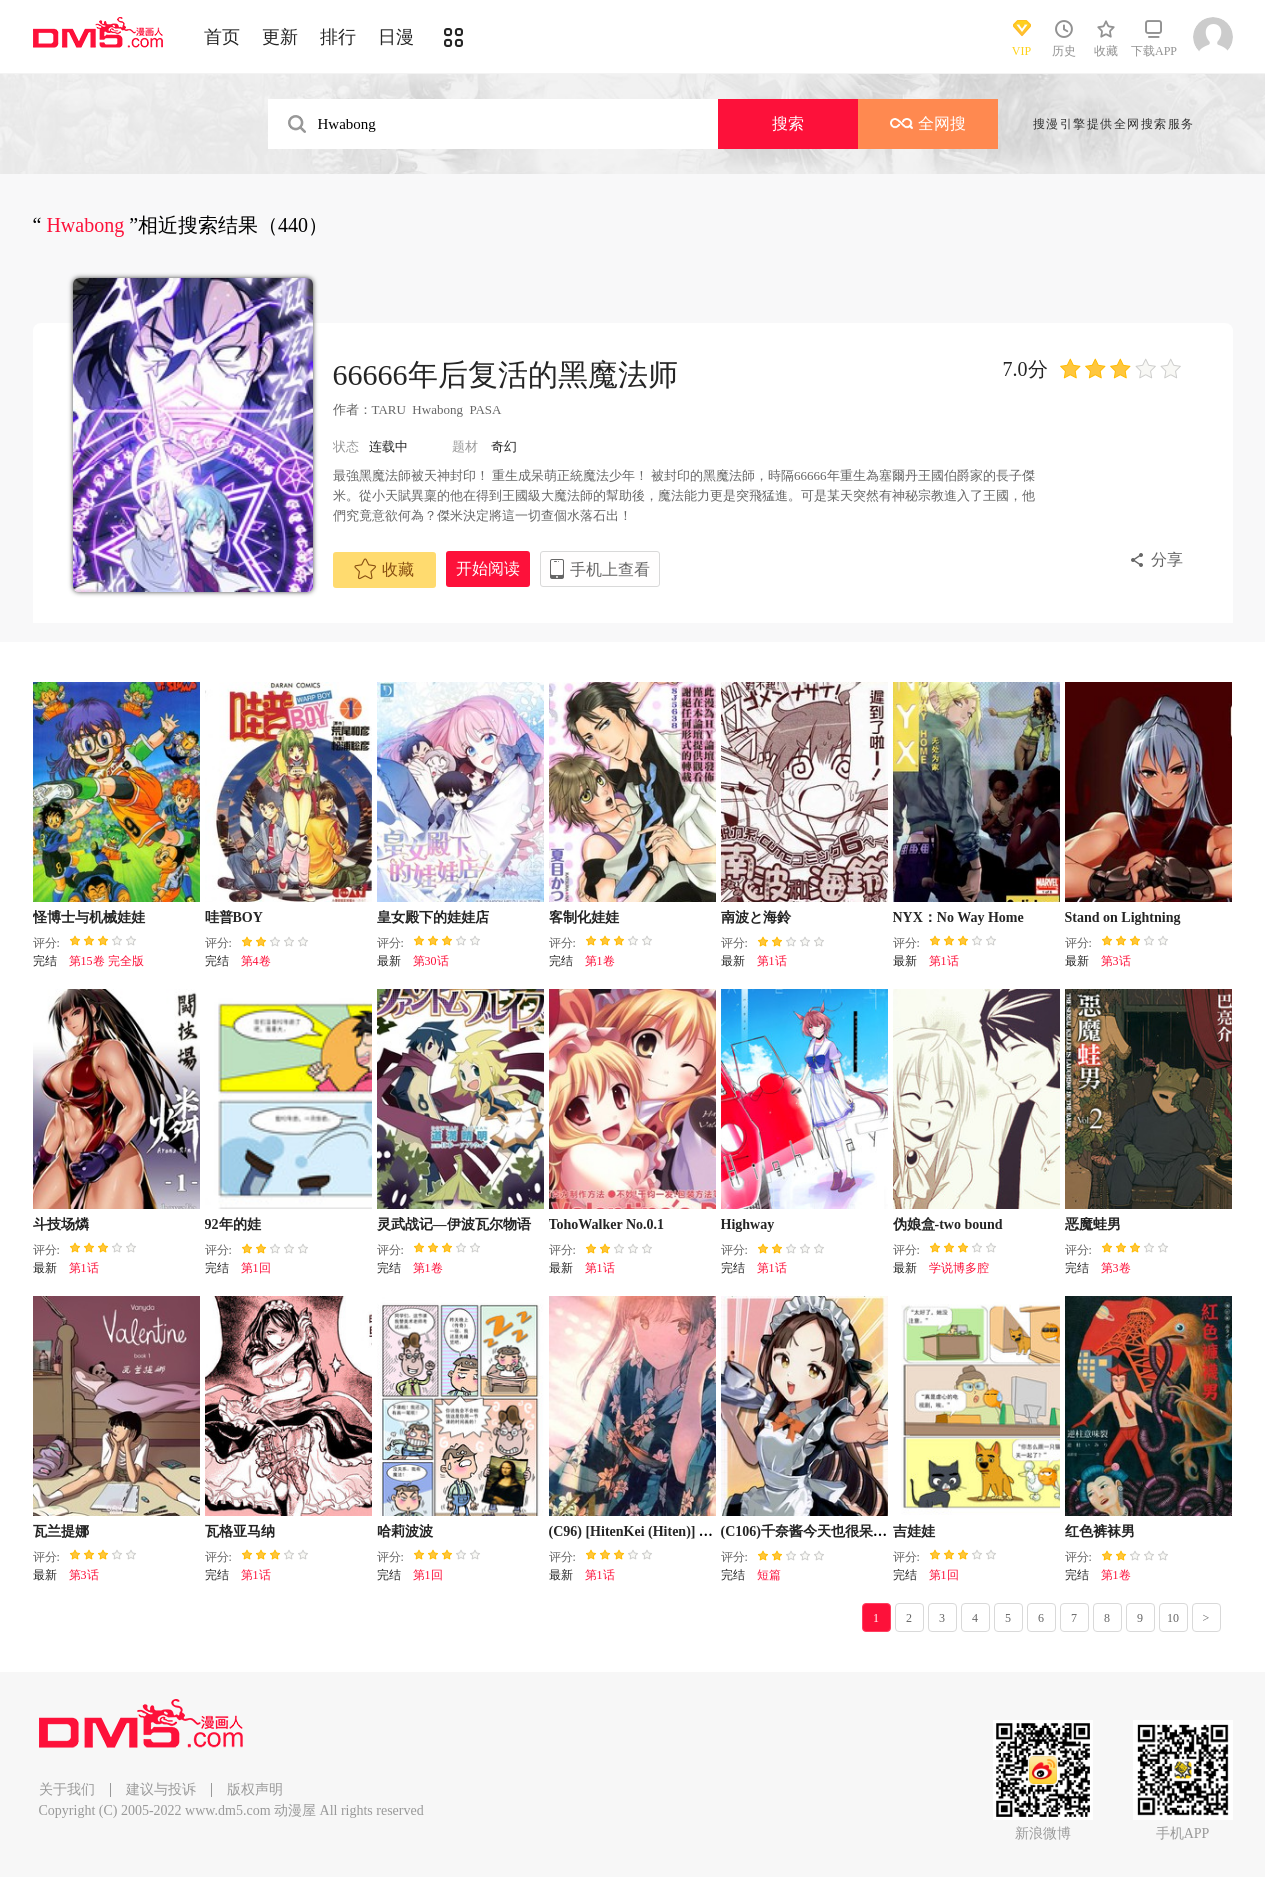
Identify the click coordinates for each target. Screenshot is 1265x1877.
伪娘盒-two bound (948, 1224)
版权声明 (255, 1789)
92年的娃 (233, 1224)
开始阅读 (488, 568)
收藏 (384, 569)
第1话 (772, 961)
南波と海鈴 (756, 917)
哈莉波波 (405, 1531)
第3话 (1116, 961)
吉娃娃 (914, 1531)
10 (1173, 1618)
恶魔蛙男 (1093, 1224)
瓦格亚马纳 (240, 1531)
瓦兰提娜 (61, 1531)
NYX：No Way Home (958, 917)
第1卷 (600, 961)
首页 (222, 37)
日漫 (396, 37)
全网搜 (928, 123)
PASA (484, 409)
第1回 (256, 1268)
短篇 (769, 1575)
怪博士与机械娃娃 (89, 917)
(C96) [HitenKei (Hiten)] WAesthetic (658, 1531)
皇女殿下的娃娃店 (433, 917)
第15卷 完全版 (106, 961)
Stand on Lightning (1123, 917)
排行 (338, 37)
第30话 (431, 961)
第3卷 (1116, 1268)
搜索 (788, 123)
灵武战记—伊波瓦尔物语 (454, 1224)
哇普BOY (234, 917)
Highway (748, 1224)
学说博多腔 (959, 1268)
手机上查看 (610, 569)
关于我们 (67, 1789)
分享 (1167, 559)
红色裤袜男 (1100, 1531)
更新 (280, 37)
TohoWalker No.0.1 (607, 1224)
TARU (389, 409)
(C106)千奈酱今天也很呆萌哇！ (818, 1531)
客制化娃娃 (584, 917)
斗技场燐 (61, 1224)
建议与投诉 (161, 1789)
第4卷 (256, 961)
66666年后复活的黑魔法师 (505, 374)
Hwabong (437, 409)
